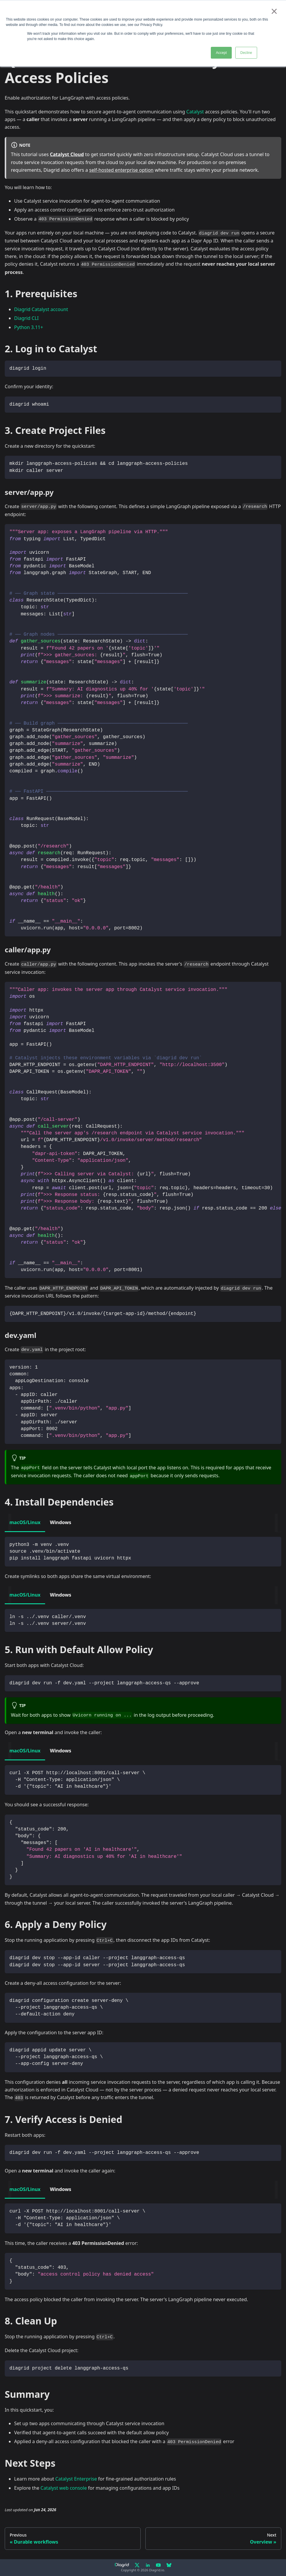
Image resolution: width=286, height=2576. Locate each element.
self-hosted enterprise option (121, 170)
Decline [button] (246, 53)
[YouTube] (158, 2565)
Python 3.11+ (28, 327)
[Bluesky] (169, 2565)
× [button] (274, 11)
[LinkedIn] (147, 2565)
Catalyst (195, 111)
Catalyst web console (63, 2488)
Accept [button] (221, 53)
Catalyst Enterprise (76, 2479)
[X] (137, 2565)
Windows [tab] (60, 1522)
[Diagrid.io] (122, 2565)
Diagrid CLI (26, 318)
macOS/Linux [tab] (24, 1522)
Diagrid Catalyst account (41, 309)
